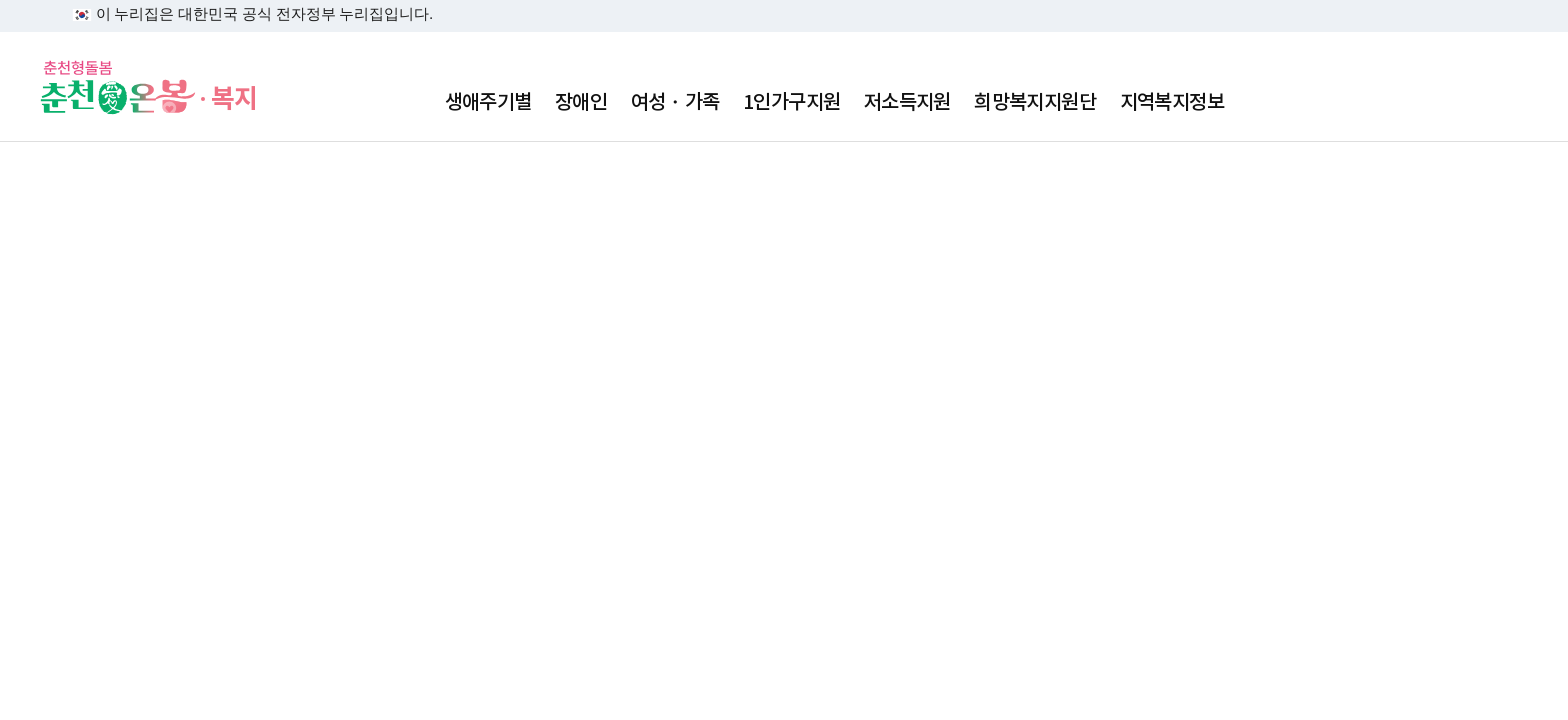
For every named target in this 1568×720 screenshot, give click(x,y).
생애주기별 (488, 102)
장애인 (581, 102)
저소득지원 (907, 102)
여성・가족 (675, 102)
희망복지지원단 (1035, 102)
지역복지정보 (1172, 102)
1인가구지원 (791, 102)
